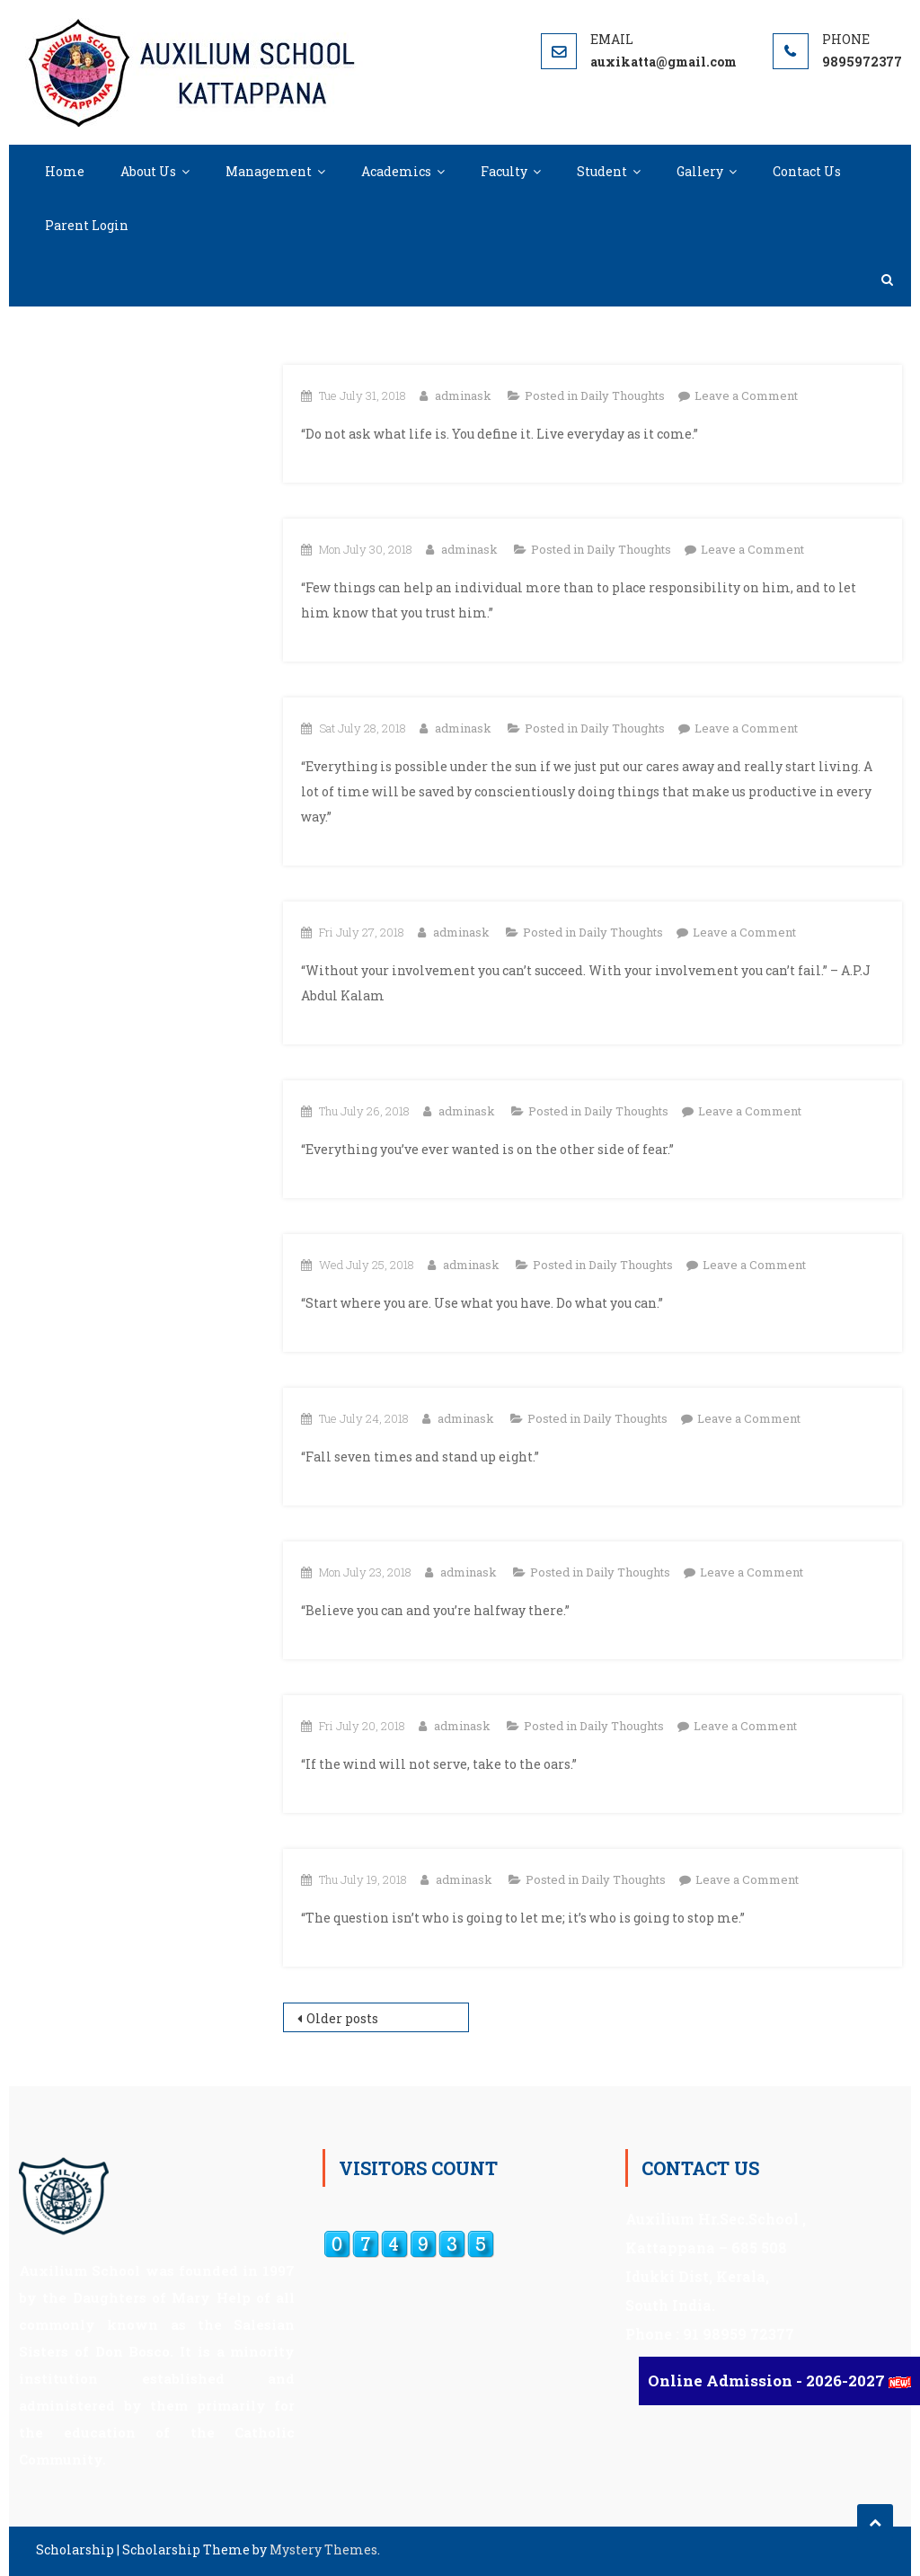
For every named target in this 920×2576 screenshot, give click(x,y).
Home (64, 171)
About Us (148, 171)
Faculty (504, 171)
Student (602, 171)
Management (269, 171)
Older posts (342, 2018)
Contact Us (807, 171)
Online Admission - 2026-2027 (768, 2380)
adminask (463, 395)
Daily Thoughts (622, 395)
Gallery (700, 171)
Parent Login (86, 225)
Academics (396, 171)
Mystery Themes (323, 2549)
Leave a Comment (746, 395)
